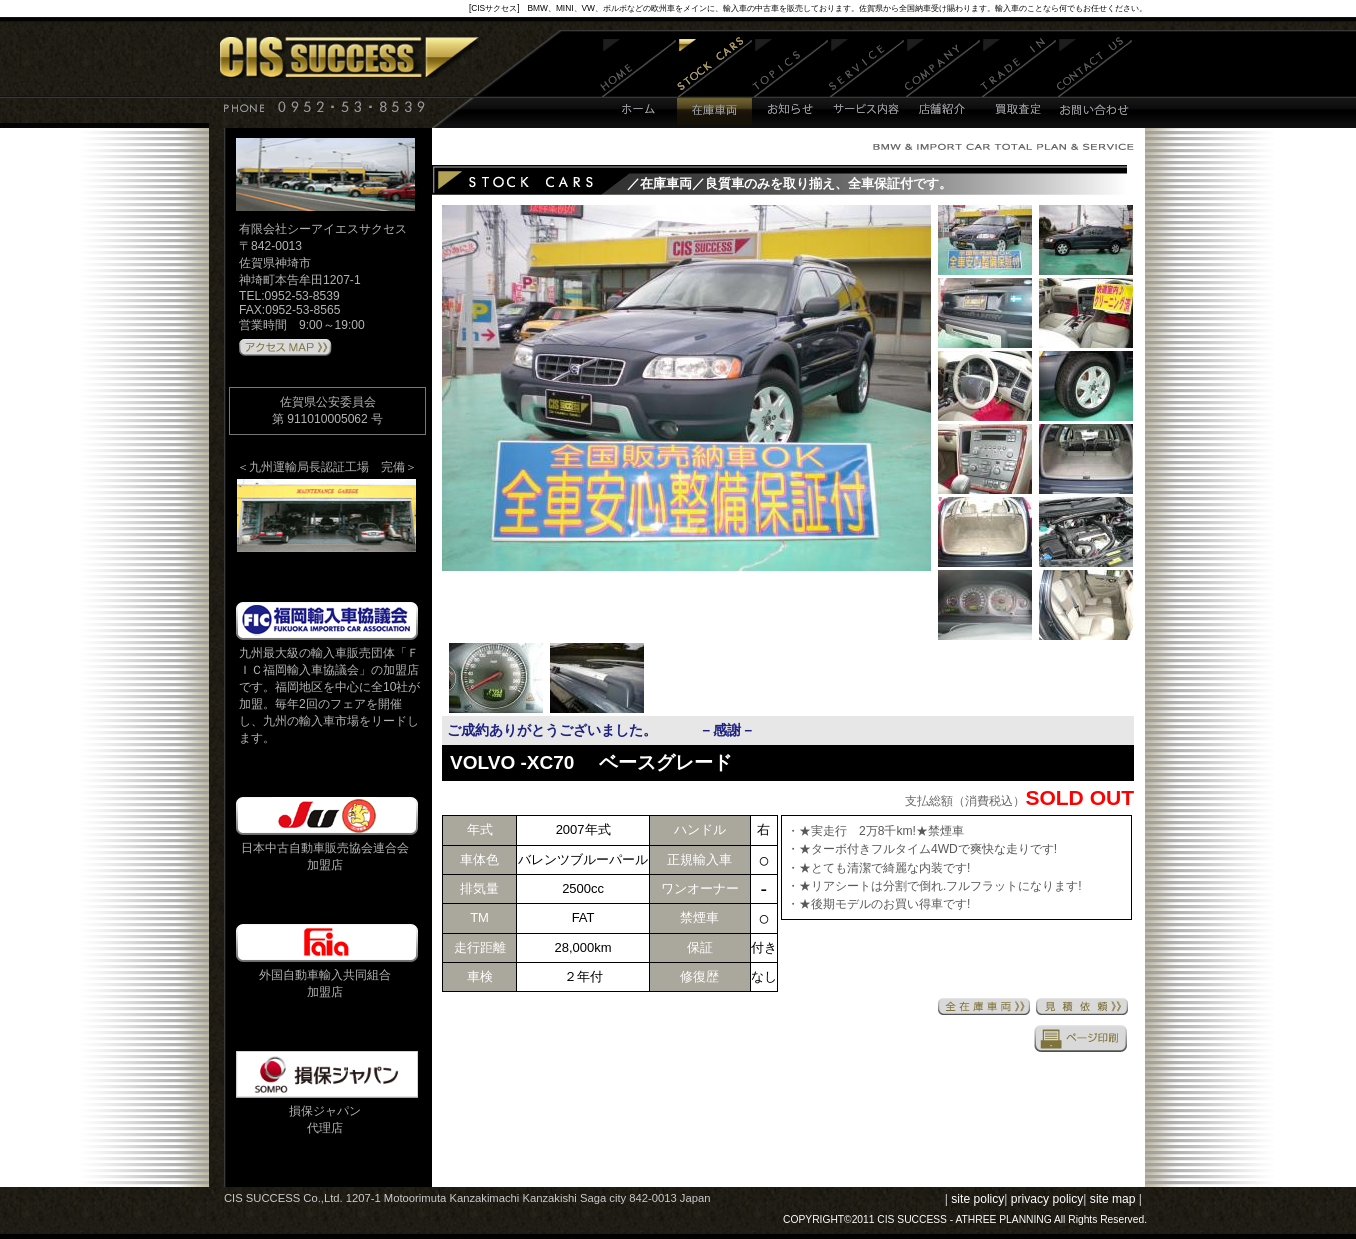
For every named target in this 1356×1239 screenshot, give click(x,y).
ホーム (638, 82)
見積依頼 (1082, 1006)
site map (1113, 1199)
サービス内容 (867, 82)
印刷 (1081, 1038)
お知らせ (790, 82)
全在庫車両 (984, 1006)
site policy (977, 1199)
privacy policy (1047, 1199)
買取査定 (1018, 82)
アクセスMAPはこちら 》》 (285, 348)
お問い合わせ (1094, 82)
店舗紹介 (942, 82)
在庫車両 (714, 82)
